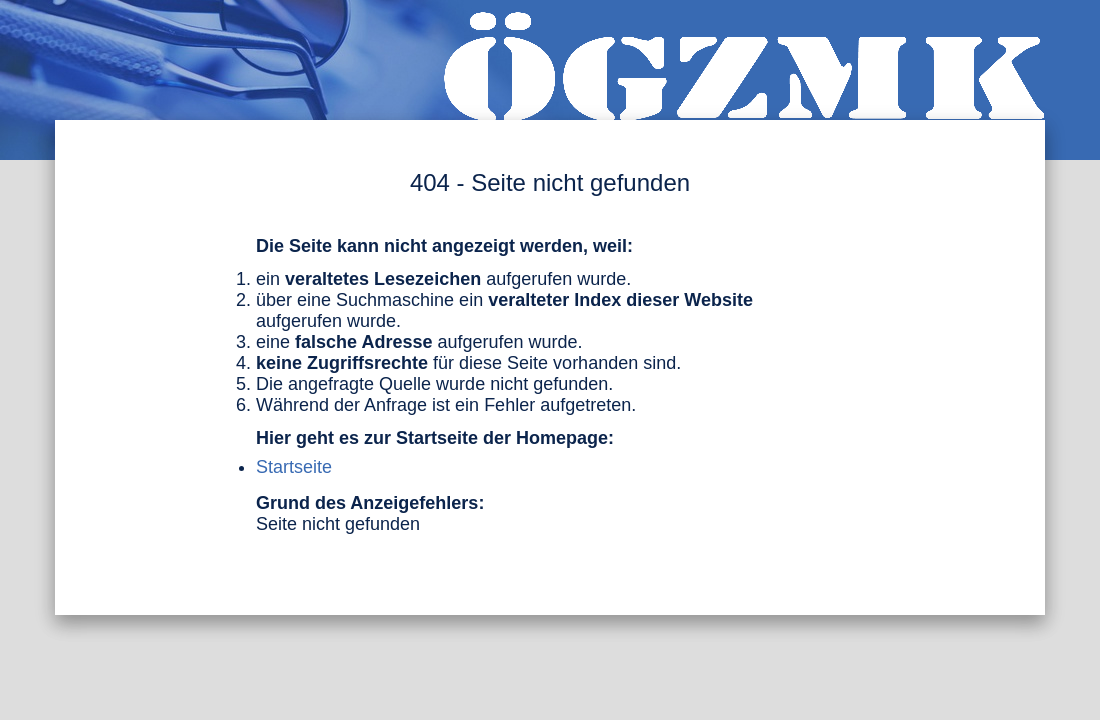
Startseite (294, 467)
